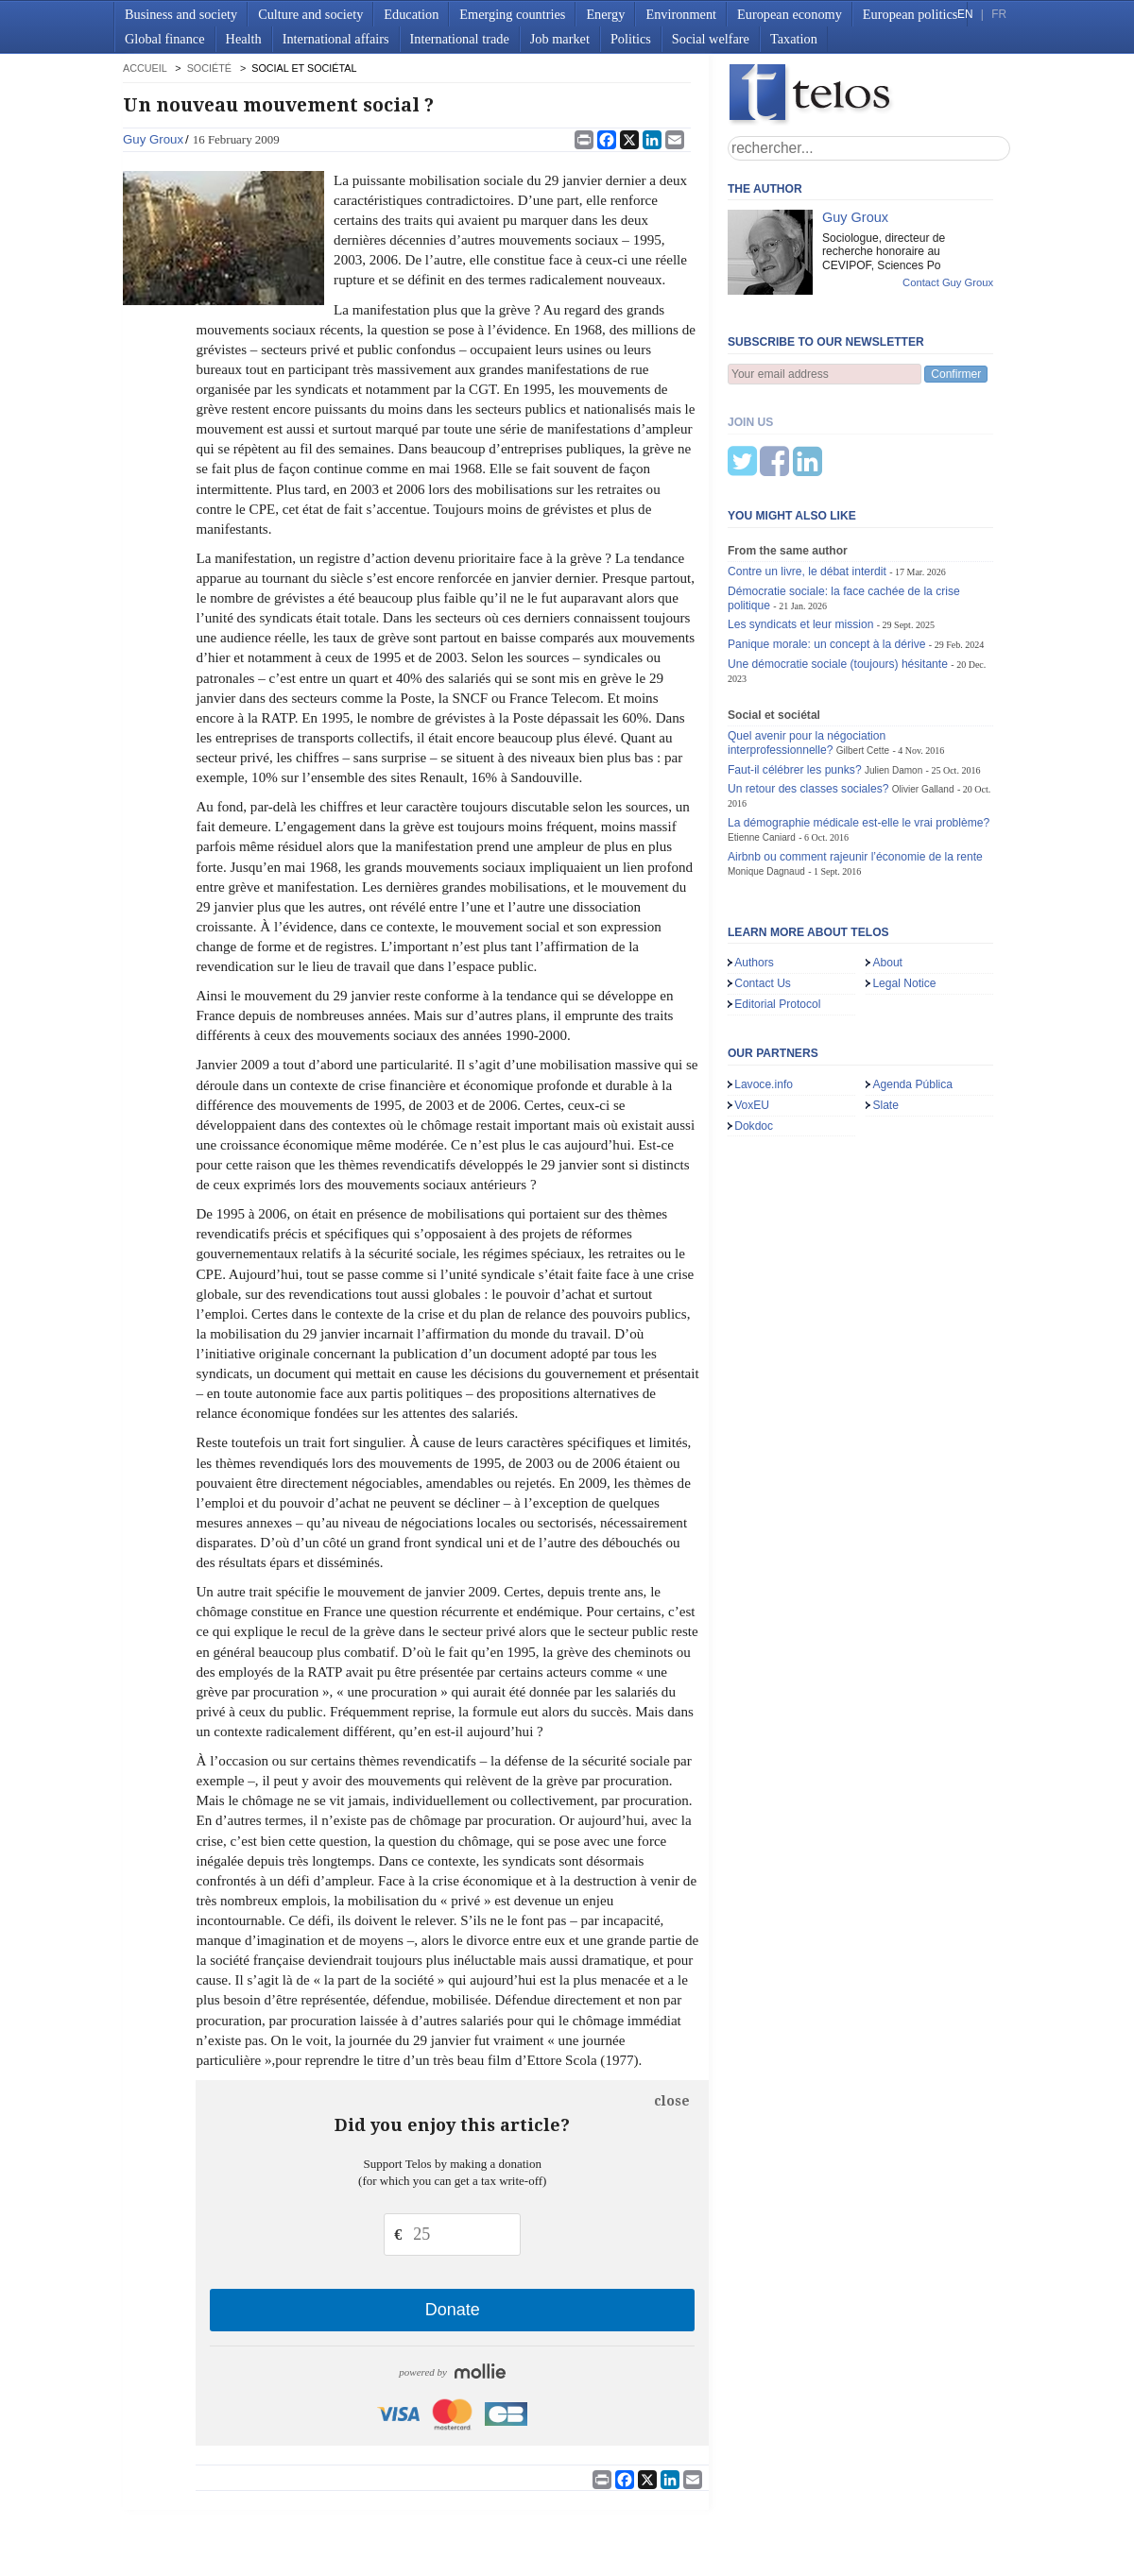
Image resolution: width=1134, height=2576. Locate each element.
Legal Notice (904, 889)
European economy (789, 14)
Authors (754, 869)
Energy (605, 14)
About (887, 869)
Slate (885, 1011)
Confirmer (956, 374)
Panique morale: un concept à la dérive (827, 550)
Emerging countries (512, 14)
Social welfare (710, 38)
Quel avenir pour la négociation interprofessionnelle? (806, 649)
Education (411, 14)
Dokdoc (753, 1032)
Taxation (793, 38)
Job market (560, 38)
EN (964, 14)
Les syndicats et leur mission (800, 530)
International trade (459, 38)
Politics (630, 38)
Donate (452, 2309)
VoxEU (751, 1011)
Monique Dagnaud (766, 778)
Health (244, 38)
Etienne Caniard (762, 744)
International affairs (336, 38)
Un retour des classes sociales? (808, 695)
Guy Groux (153, 139)
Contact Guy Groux (947, 282)
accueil (144, 68)
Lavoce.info (763, 991)
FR (998, 14)
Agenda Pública (912, 991)
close (672, 2100)
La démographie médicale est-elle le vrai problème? (858, 729)
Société (209, 68)
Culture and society (310, 14)
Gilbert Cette (862, 657)
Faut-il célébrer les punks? (795, 676)
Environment (680, 14)
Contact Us (762, 889)
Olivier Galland (923, 696)
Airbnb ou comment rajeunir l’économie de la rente (855, 763)
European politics (910, 14)
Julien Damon (893, 677)
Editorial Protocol (777, 910)
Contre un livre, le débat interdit (807, 478)
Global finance (165, 38)
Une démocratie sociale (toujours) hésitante (838, 570)
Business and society (181, 14)
